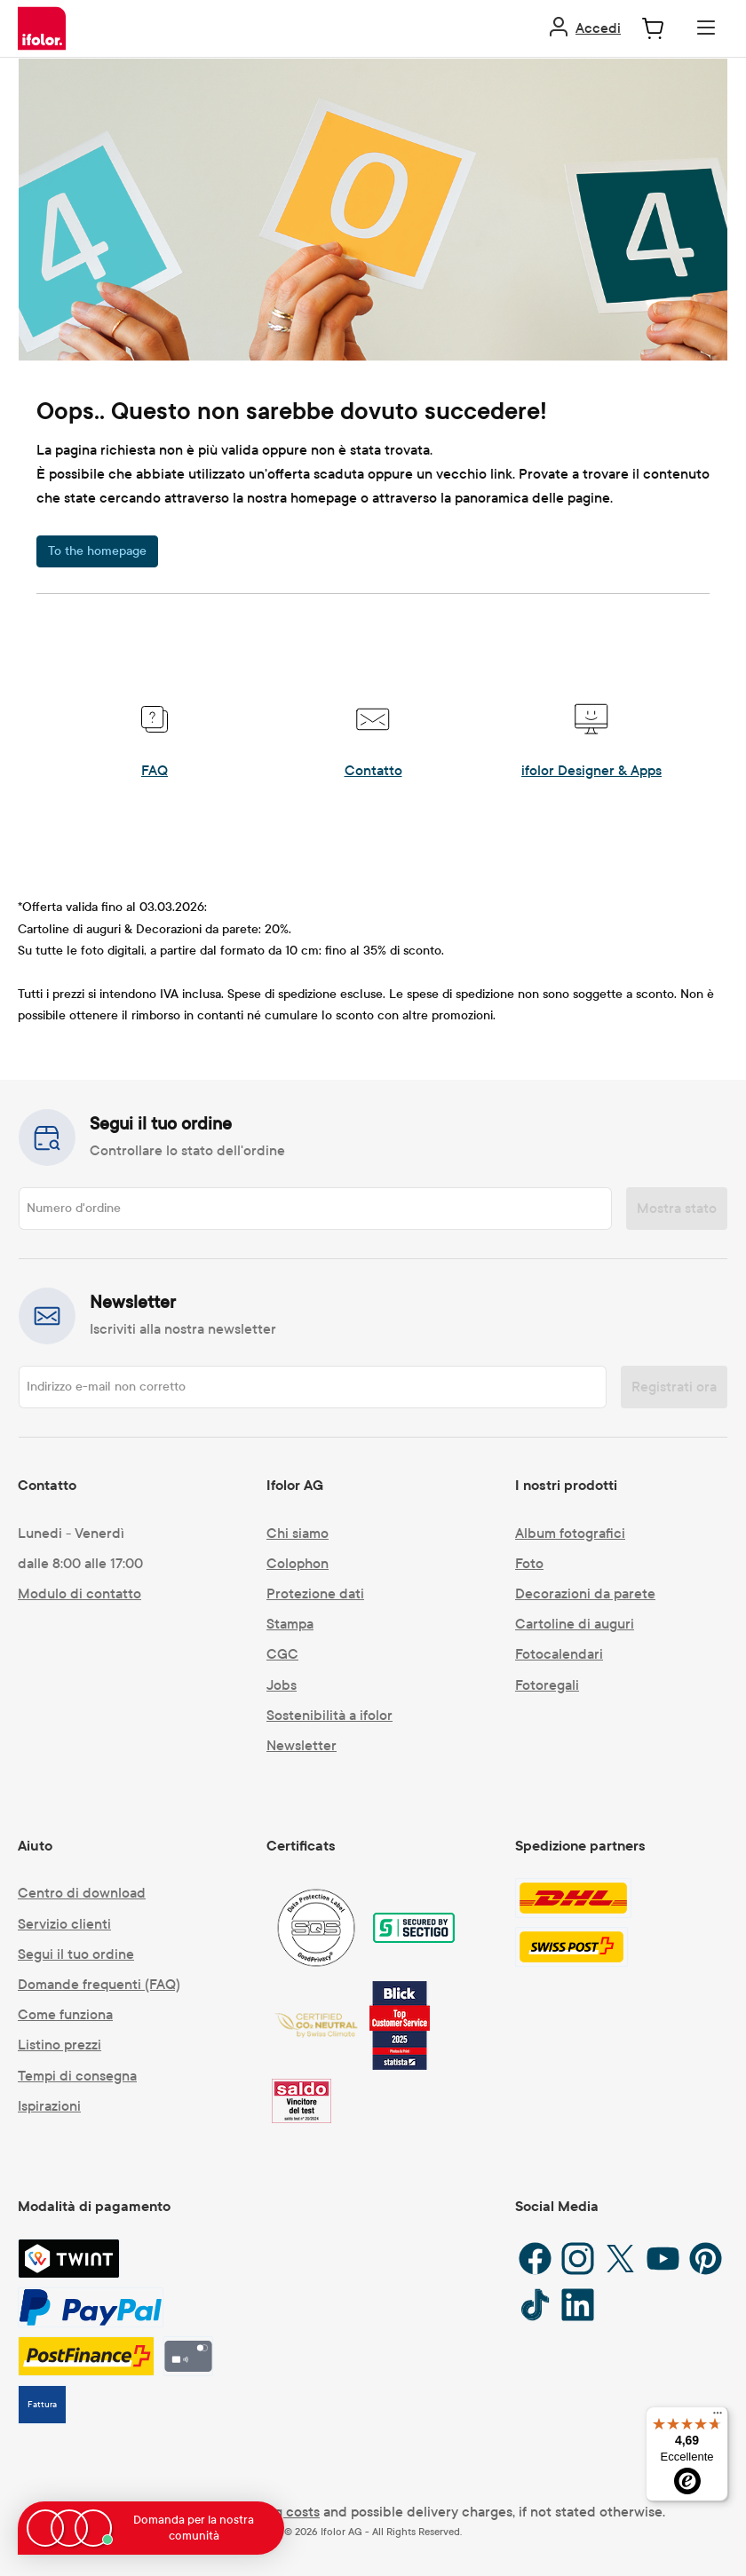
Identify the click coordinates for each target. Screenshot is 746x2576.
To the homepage (97, 551)
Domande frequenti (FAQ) (99, 1984)
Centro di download (82, 1892)
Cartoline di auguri (574, 1623)
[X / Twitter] (620, 2259)
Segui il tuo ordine (76, 1954)
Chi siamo (297, 1533)
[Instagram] (578, 2259)
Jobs (281, 1684)
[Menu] (706, 27)
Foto (529, 1563)
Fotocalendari (559, 1653)
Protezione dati (315, 1593)
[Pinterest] (706, 2259)
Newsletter (301, 1745)
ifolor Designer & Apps (591, 770)
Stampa (289, 1623)
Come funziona (65, 2014)
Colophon (297, 1563)
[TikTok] (535, 2305)
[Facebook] (535, 2259)
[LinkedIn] (578, 2305)
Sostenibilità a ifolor (329, 1715)
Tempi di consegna (77, 2075)
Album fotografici (570, 1533)
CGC (282, 1653)
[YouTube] (663, 2259)
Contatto (373, 770)
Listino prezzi (59, 2044)
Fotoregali (547, 1684)
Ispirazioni (49, 2105)
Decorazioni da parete (585, 1593)
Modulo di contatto (79, 1593)
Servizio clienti (64, 1923)
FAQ (154, 770)
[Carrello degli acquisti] (653, 28)
